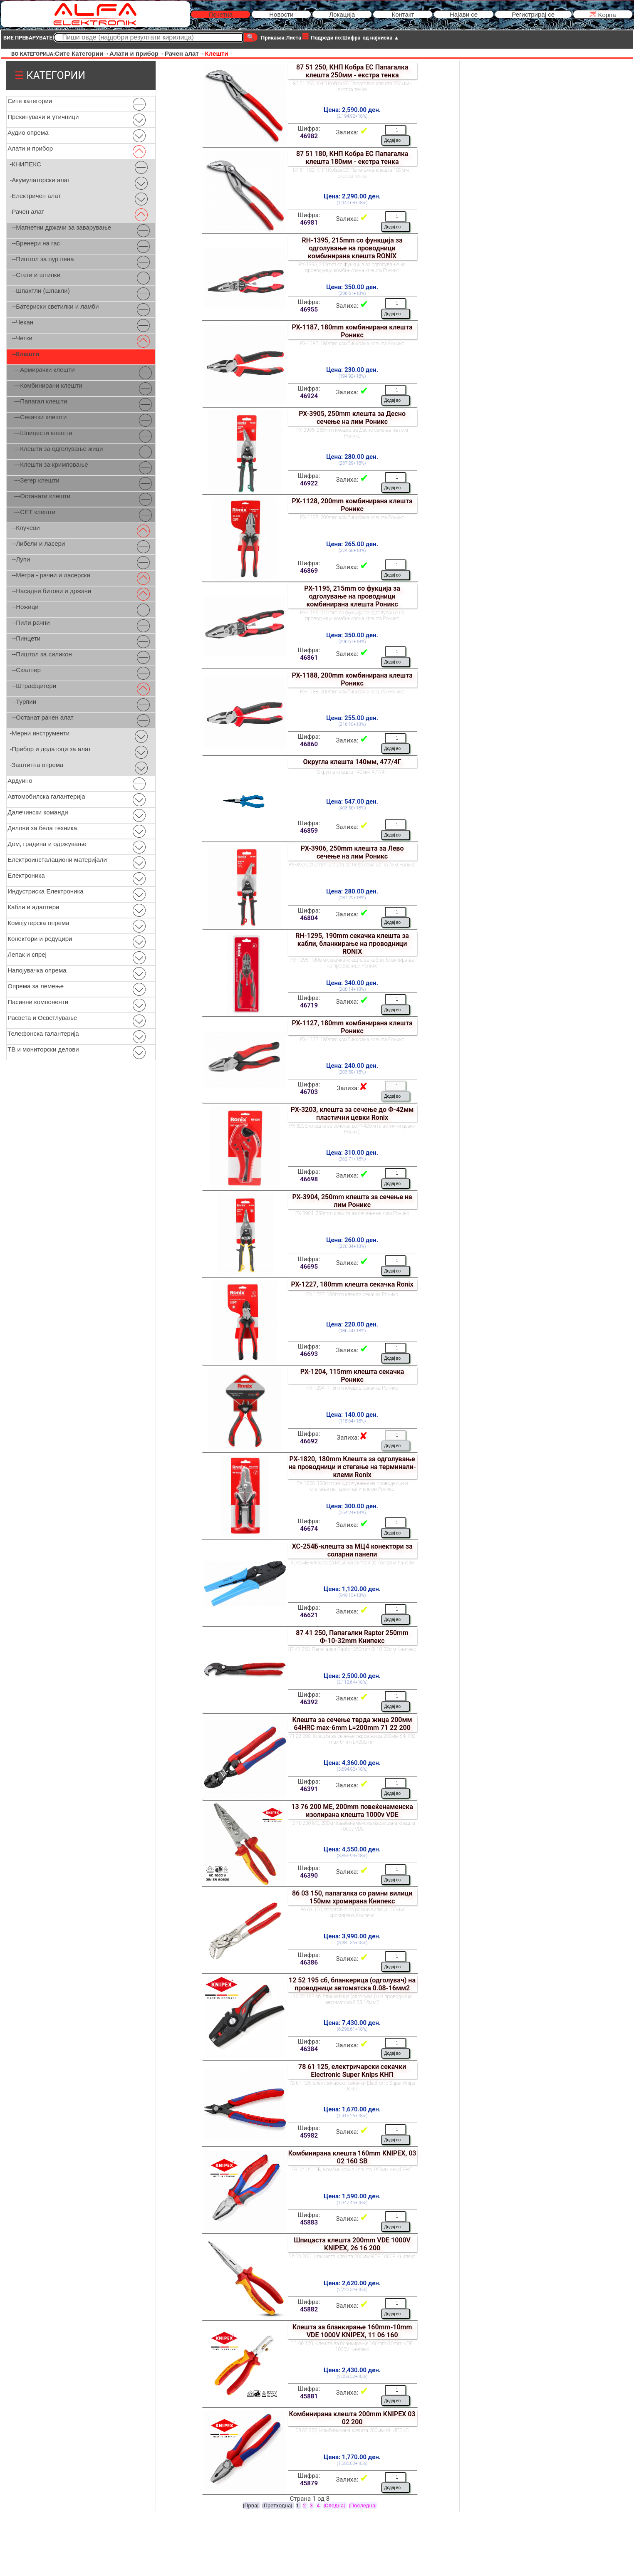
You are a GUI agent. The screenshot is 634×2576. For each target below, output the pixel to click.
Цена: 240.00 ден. (352, 1065)
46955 (309, 309)
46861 (309, 657)
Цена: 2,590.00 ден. (352, 110)
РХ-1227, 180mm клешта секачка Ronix (352, 1284)
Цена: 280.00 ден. (352, 456)
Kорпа (602, 14)
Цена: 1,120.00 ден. (352, 1589)
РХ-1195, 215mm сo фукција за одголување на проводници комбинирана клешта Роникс (352, 596)
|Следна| (335, 2505)
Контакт (402, 14)
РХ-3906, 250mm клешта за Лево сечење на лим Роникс (352, 852)
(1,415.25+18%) (352, 2115)
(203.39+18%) (352, 1072)
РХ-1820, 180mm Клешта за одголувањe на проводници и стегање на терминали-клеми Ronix (352, 1467)
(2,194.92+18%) (352, 116)
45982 (309, 2135)
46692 (309, 1441)
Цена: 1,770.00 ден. (352, 2457)
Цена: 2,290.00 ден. (352, 196)
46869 (309, 570)
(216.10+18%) (352, 724)
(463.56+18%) (352, 808)
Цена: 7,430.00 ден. (352, 2023)
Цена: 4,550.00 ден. (352, 1849)
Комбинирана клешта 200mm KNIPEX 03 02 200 (352, 2418)
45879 (309, 2483)
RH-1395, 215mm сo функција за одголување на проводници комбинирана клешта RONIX (352, 248)
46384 (309, 2049)
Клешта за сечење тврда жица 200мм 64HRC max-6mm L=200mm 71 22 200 (352, 1724)
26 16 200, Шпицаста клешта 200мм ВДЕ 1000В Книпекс (352, 2256)
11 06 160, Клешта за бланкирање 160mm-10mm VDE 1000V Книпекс (352, 2346)
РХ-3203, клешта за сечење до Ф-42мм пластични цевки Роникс (352, 1129)
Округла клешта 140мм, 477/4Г (352, 762)
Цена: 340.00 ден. (352, 983)
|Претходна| (278, 2505)
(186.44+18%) (352, 1331)
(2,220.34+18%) (352, 2289)
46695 (309, 1266)
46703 (309, 1092)
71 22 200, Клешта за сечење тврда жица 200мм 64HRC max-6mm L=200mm (352, 1739)
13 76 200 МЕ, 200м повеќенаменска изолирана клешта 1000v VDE (352, 1826)
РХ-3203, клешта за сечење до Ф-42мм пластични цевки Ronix (352, 1113)
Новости (281, 14)
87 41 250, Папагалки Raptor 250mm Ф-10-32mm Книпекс (352, 1637)
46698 (309, 1179)
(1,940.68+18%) (352, 202)
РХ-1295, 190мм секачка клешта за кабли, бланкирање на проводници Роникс (352, 963)
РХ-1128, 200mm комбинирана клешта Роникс (352, 505)
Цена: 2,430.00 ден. (352, 2370)
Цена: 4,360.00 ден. (352, 1763)
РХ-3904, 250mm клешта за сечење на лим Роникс (352, 1201)
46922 (309, 483)
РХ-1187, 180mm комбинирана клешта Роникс (352, 331)
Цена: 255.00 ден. (352, 718)
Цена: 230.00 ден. (352, 370)
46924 (309, 396)
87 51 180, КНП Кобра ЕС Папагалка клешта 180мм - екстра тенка (352, 158)
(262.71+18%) (352, 1159)
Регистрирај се (533, 14)
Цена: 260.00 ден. (352, 1240)
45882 (309, 2309)
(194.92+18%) (352, 376)
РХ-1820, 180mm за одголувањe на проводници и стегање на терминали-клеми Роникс (352, 1486)
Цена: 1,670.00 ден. (352, 2109)
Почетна (220, 14)
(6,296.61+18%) (352, 2029)
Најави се (464, 14)
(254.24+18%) (352, 1512)
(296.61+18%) (352, 293)
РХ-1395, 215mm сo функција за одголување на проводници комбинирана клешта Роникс (352, 267)
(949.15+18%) (352, 1595)
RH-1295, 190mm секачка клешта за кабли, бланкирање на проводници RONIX (352, 943)
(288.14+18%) (352, 989)
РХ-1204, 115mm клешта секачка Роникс (352, 1375)
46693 (309, 1354)
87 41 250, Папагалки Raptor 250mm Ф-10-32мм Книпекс (352, 1649)
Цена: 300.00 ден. (352, 1506)
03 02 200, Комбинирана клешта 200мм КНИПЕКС (352, 2430)
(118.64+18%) (352, 1421)
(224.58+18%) (352, 550)
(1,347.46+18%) (352, 2202)
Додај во (392, 140)
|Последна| (363, 2505)
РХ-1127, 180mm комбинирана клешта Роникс (352, 1027)
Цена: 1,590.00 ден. (352, 2196)
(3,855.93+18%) (352, 1855)
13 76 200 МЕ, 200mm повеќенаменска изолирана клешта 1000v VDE (352, 1811)
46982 (309, 136)
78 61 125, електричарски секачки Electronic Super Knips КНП (352, 2071)
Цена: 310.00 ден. (352, 1152)
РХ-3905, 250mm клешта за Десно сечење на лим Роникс (352, 418)
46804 (309, 918)
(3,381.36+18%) (352, 1942)
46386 (309, 1962)
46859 (309, 830)
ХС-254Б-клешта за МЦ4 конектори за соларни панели (352, 1550)
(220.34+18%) (352, 1246)
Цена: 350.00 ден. (352, 287)
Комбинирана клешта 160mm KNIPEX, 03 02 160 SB (352, 2157)
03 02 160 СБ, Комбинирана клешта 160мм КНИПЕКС (352, 2170)
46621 (309, 1615)
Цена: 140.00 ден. (352, 1414)
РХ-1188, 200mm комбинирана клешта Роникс (352, 679)
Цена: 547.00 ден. (352, 801)
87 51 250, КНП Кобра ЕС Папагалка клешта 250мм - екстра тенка (352, 71)
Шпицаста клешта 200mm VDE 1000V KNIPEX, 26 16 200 (352, 2244)
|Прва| (251, 2505)
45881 (309, 2396)
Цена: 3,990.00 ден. (352, 1936)
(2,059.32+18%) (352, 2376)
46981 (309, 222)
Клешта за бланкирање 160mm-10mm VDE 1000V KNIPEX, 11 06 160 (352, 2331)
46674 (309, 1528)
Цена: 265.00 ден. (352, 544)
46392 (309, 1702)
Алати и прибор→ (137, 53)
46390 (309, 1875)
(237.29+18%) (352, 463)
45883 (309, 2222)
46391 (309, 1789)
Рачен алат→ (185, 53)
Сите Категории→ (82, 53)
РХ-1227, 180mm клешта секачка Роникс (352, 1294)
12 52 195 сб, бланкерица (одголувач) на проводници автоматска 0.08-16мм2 (352, 1984)
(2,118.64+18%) (352, 1682)
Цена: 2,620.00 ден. (352, 2283)
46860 (309, 744)
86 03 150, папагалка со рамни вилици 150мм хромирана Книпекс (352, 1897)
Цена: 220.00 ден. (352, 1324)
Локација (342, 14)
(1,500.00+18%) (352, 2463)
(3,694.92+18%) (352, 1769)
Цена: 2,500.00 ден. (352, 1676)
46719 (309, 1005)
